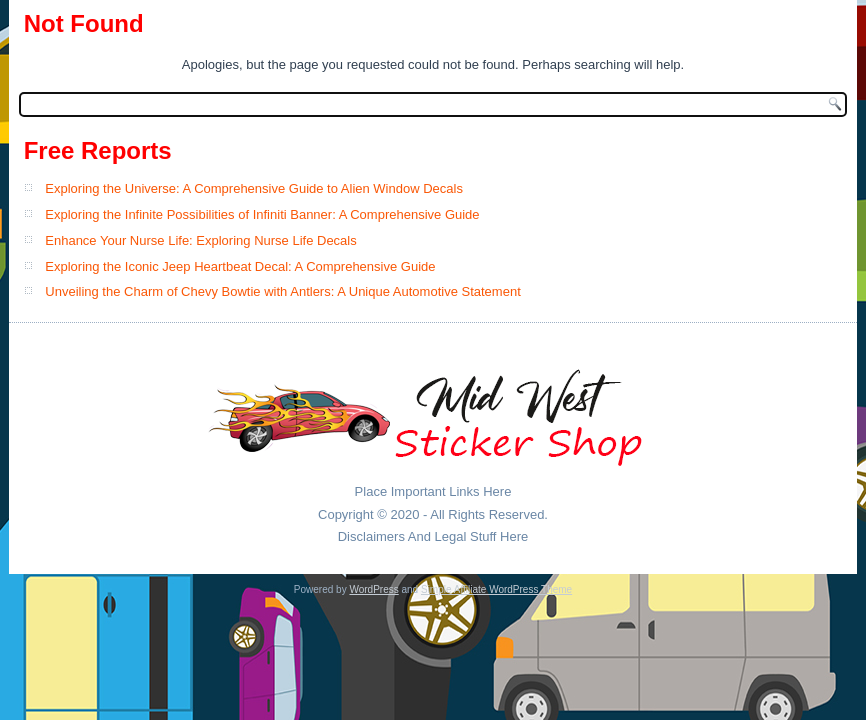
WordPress (373, 589)
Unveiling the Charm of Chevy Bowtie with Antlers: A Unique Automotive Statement (282, 291)
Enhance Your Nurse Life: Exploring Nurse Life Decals (200, 240)
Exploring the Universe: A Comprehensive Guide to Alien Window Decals (254, 188)
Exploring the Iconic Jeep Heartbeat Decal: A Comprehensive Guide (240, 266)
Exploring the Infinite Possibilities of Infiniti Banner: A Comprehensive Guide (262, 214)
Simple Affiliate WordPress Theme (496, 589)
